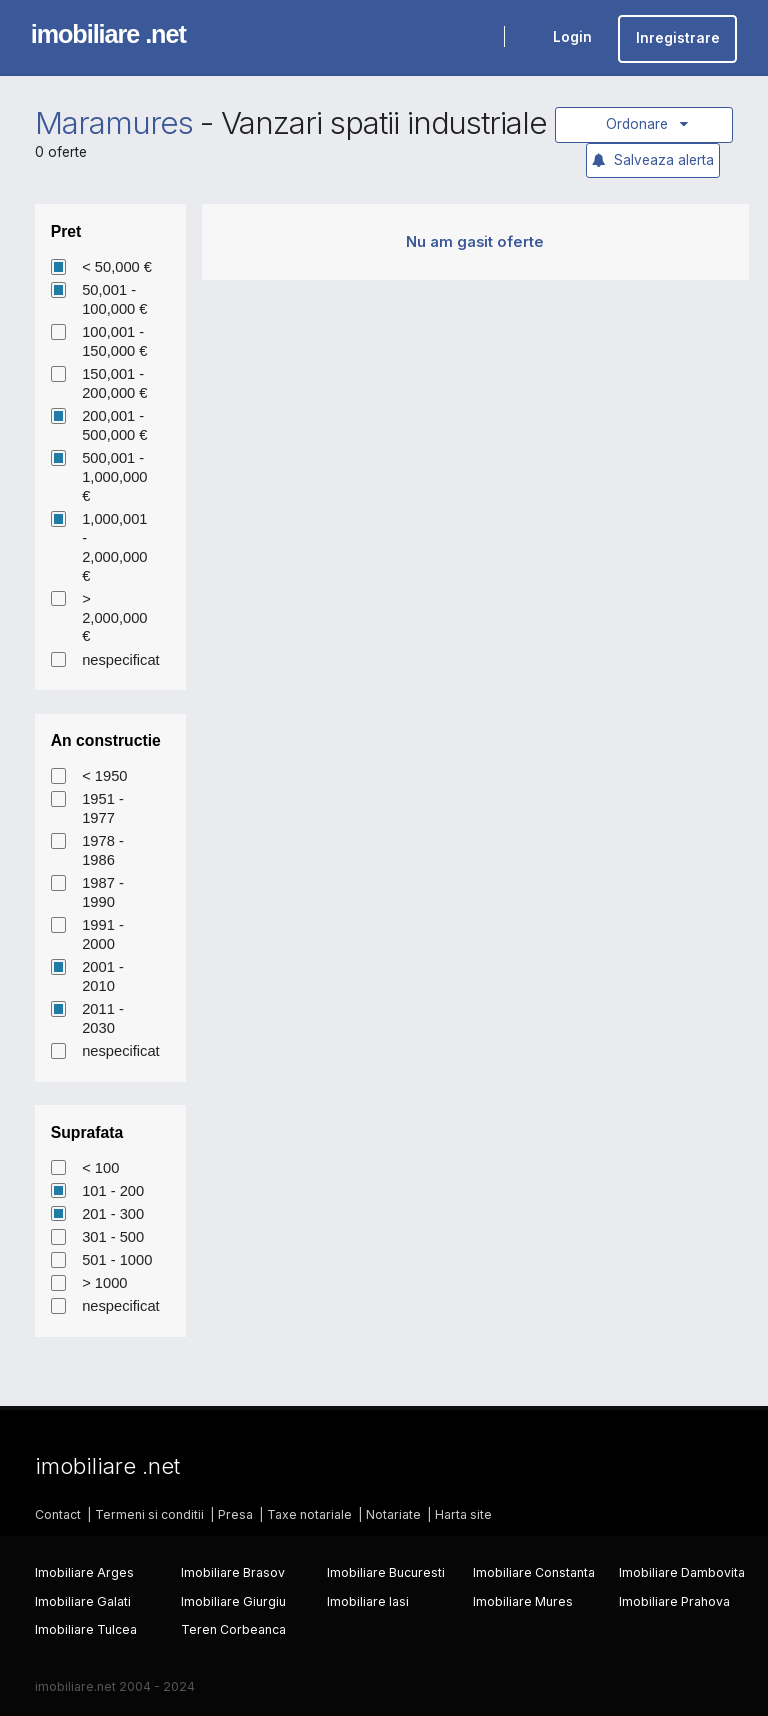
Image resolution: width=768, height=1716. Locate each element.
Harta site (463, 1514)
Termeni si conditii (149, 1514)
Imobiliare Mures (523, 1601)
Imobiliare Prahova (674, 1601)
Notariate (393, 1514)
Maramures (114, 123)
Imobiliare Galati (83, 1601)
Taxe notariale (309, 1514)
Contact (58, 1514)
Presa (235, 1514)
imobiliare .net (108, 34)
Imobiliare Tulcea (86, 1629)
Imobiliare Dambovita (682, 1572)
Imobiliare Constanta (534, 1572)
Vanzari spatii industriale (384, 123)
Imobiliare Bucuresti (386, 1572)
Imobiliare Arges (84, 1572)
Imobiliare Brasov (233, 1572)
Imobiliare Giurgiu (233, 1601)
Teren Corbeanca (233, 1629)
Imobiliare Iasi (368, 1601)
